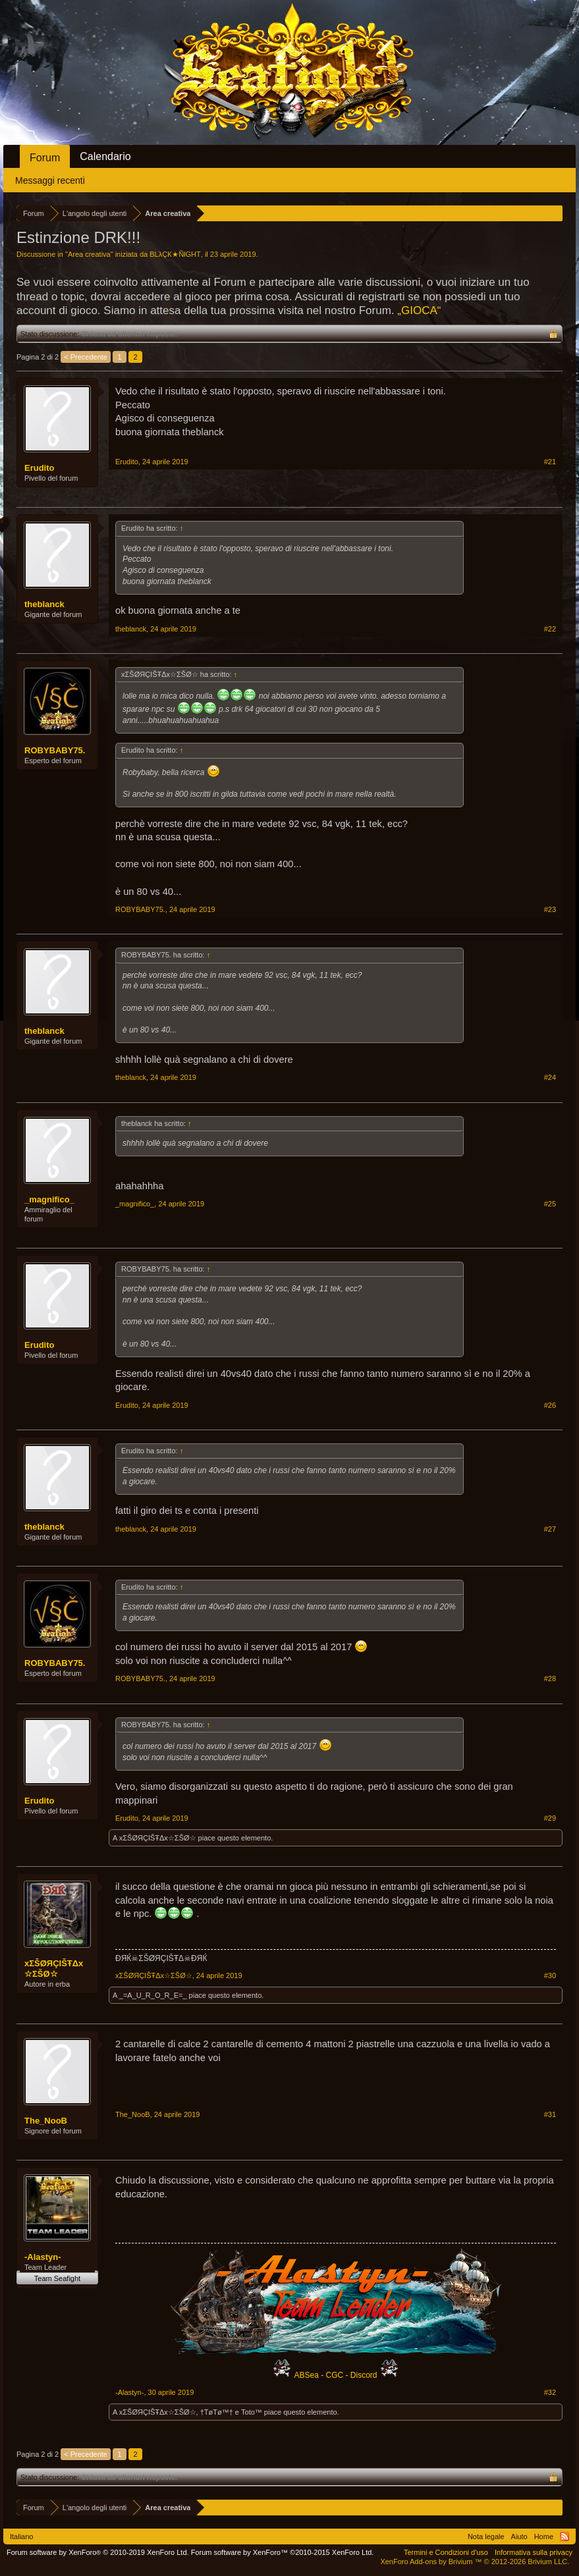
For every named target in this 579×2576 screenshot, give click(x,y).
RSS (564, 2536)
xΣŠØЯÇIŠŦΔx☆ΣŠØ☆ (157, 1838)
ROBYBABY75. (54, 750)
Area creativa (89, 254)
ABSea (307, 2375)
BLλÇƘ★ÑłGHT (175, 254)
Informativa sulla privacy (533, 2552)
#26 (550, 1405)
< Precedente (85, 357)
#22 (550, 629)
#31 (550, 2114)
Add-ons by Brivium (474, 2561)
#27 (550, 1529)
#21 (550, 462)
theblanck (44, 604)
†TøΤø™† (216, 2412)
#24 (550, 1077)
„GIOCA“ (419, 310)
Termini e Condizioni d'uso (446, 2552)
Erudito (39, 468)
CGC (335, 2375)
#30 (550, 1975)
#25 (550, 1204)
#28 (550, 1678)
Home (543, 2536)
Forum (45, 157)
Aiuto (519, 2536)
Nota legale (486, 2536)
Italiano (21, 2536)
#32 (550, 2392)
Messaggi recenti (50, 180)
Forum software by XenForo (98, 2552)
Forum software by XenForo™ (282, 2552)
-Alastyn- (42, 2257)
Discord (363, 2375)
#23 (550, 909)
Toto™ (251, 2412)
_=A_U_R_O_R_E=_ (153, 1995)
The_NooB (45, 2121)
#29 (550, 1818)
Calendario (105, 156)
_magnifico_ (49, 1199)
